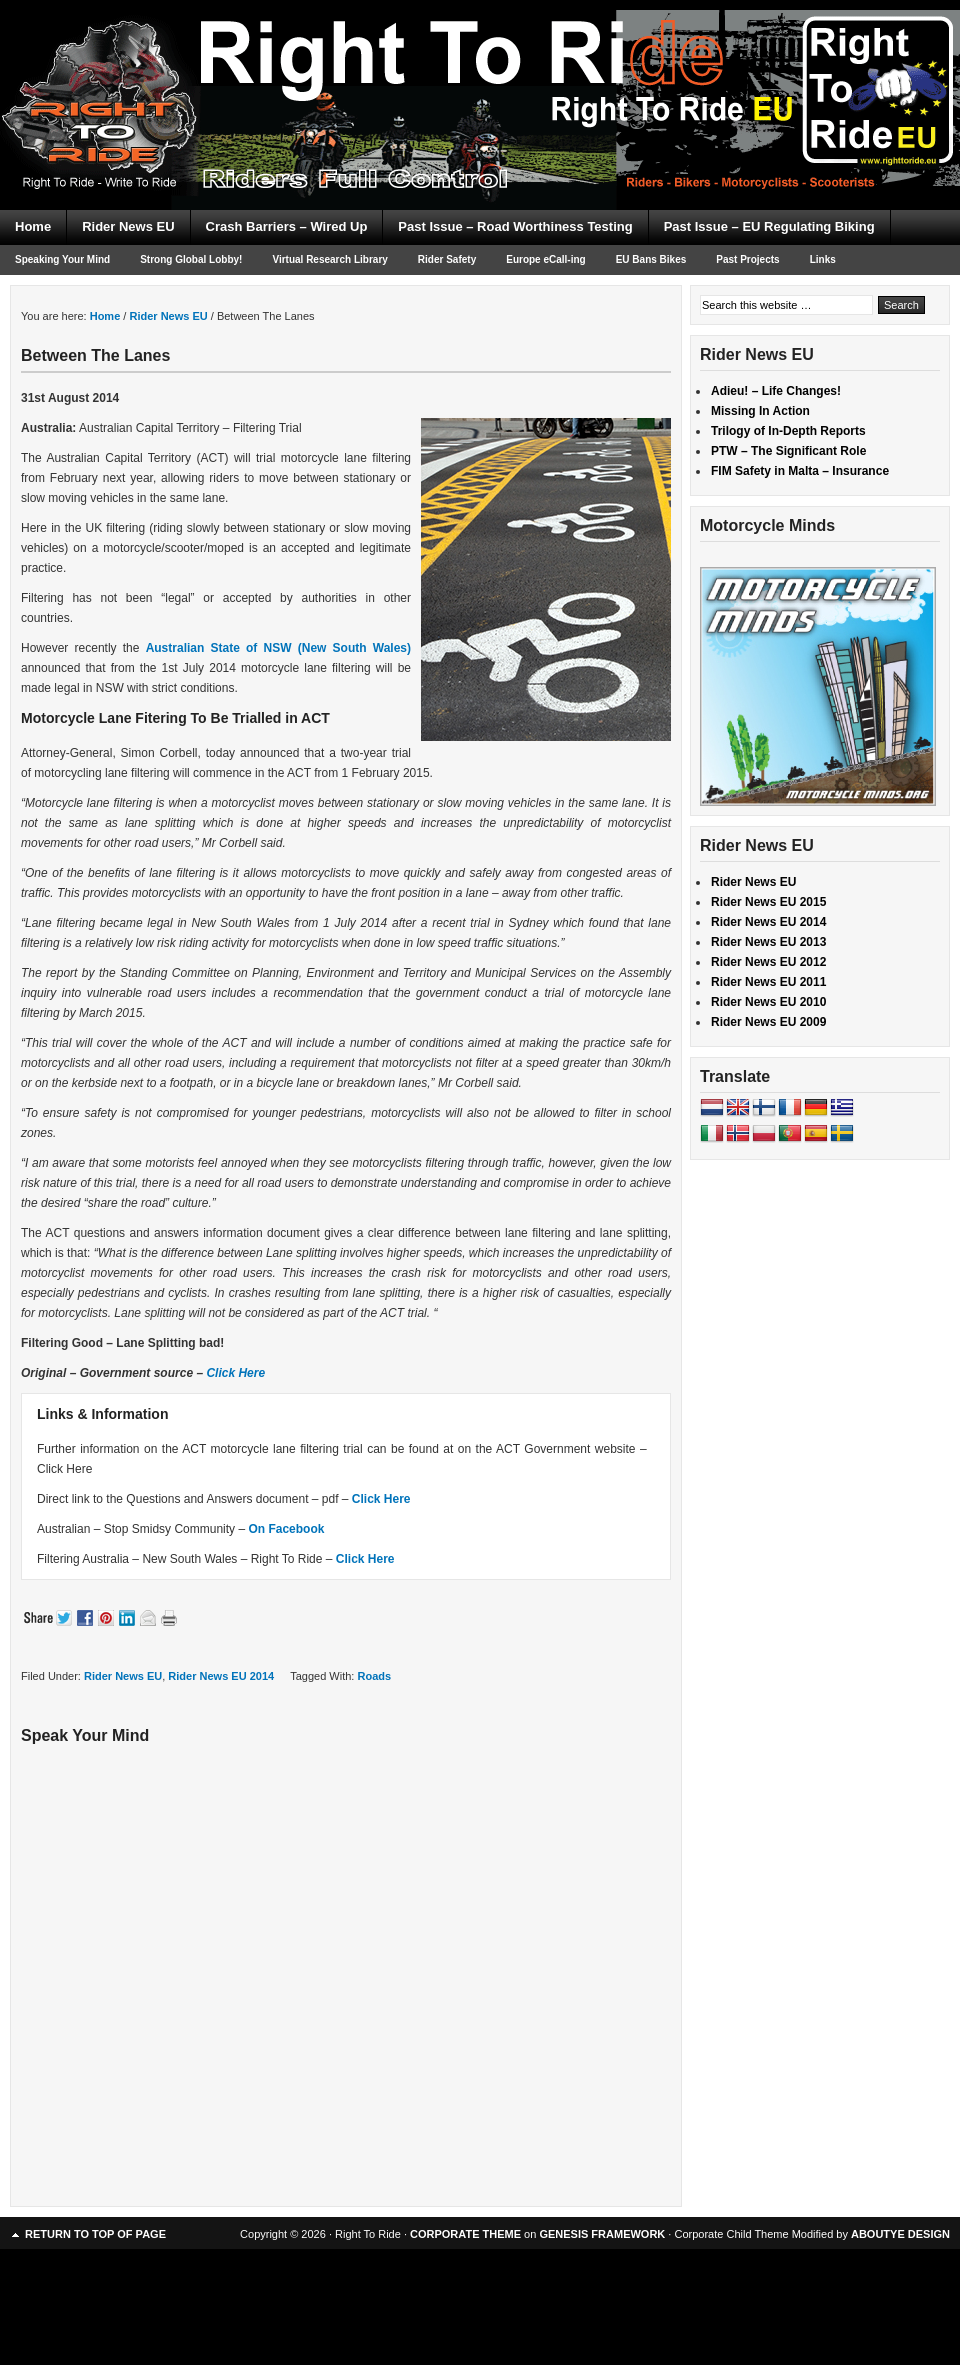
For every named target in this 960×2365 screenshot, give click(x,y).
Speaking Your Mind (62, 259)
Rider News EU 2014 (221, 1676)
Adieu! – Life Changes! (776, 391)
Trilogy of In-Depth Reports (788, 431)
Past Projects (747, 259)
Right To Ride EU (480, 70)
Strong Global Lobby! (191, 259)
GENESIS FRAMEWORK (602, 2234)
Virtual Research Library (329, 259)
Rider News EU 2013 (768, 942)
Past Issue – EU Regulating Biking (769, 226)
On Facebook (286, 1529)
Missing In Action (760, 411)
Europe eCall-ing (545, 259)
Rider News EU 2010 (768, 1002)
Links (823, 259)
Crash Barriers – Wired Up (287, 226)
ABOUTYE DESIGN (900, 2234)
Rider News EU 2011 (768, 982)
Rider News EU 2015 (768, 902)
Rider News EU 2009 (768, 1022)
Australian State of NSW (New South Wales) (278, 648)
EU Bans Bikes (651, 259)
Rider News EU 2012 (768, 962)
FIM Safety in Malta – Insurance (800, 471)
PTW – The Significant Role (788, 451)
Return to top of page (95, 2234)
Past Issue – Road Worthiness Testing (515, 226)
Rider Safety (447, 259)
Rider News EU (128, 226)
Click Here (235, 1373)
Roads (374, 1676)
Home (33, 226)
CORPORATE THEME (465, 2234)
